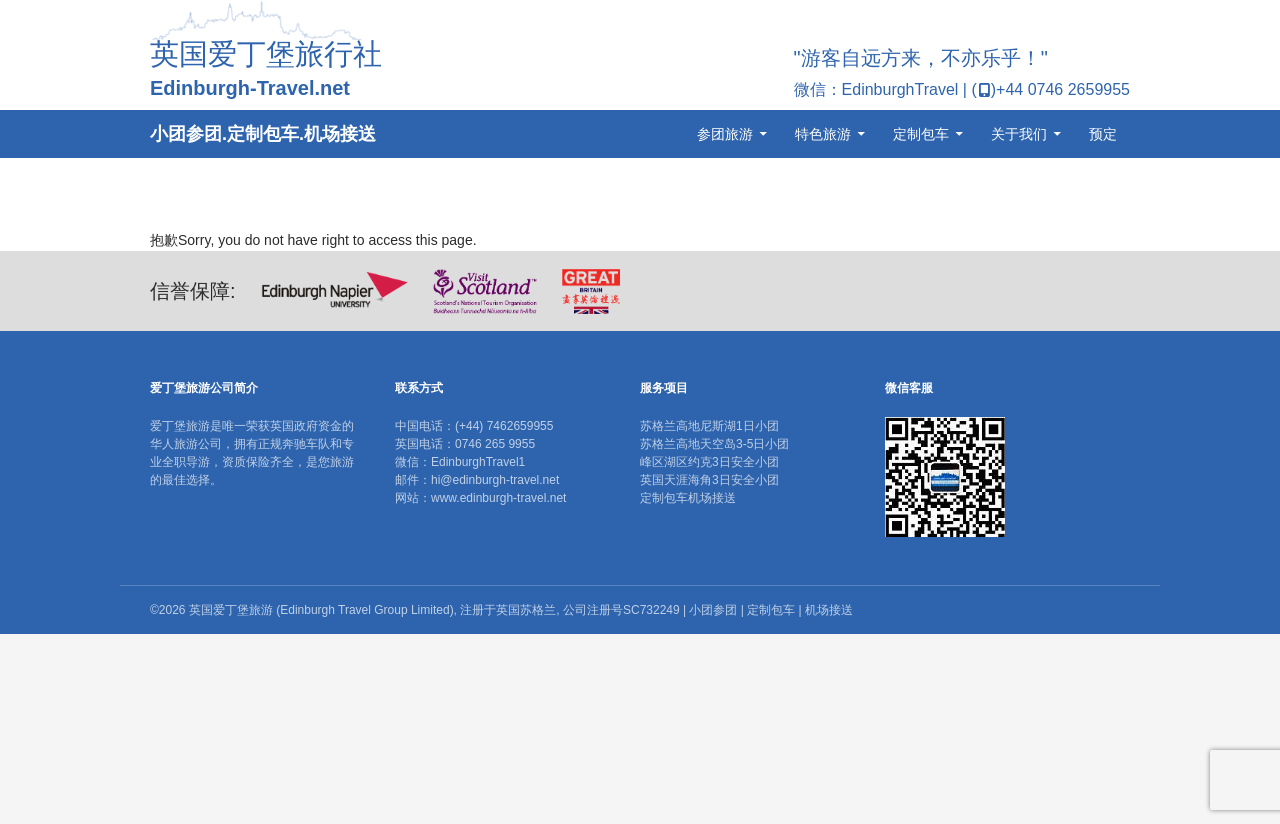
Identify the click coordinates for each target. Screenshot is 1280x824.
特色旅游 (823, 134)
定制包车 (921, 134)
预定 (1103, 134)
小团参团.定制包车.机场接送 (263, 134)
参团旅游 (725, 134)
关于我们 (1019, 134)
